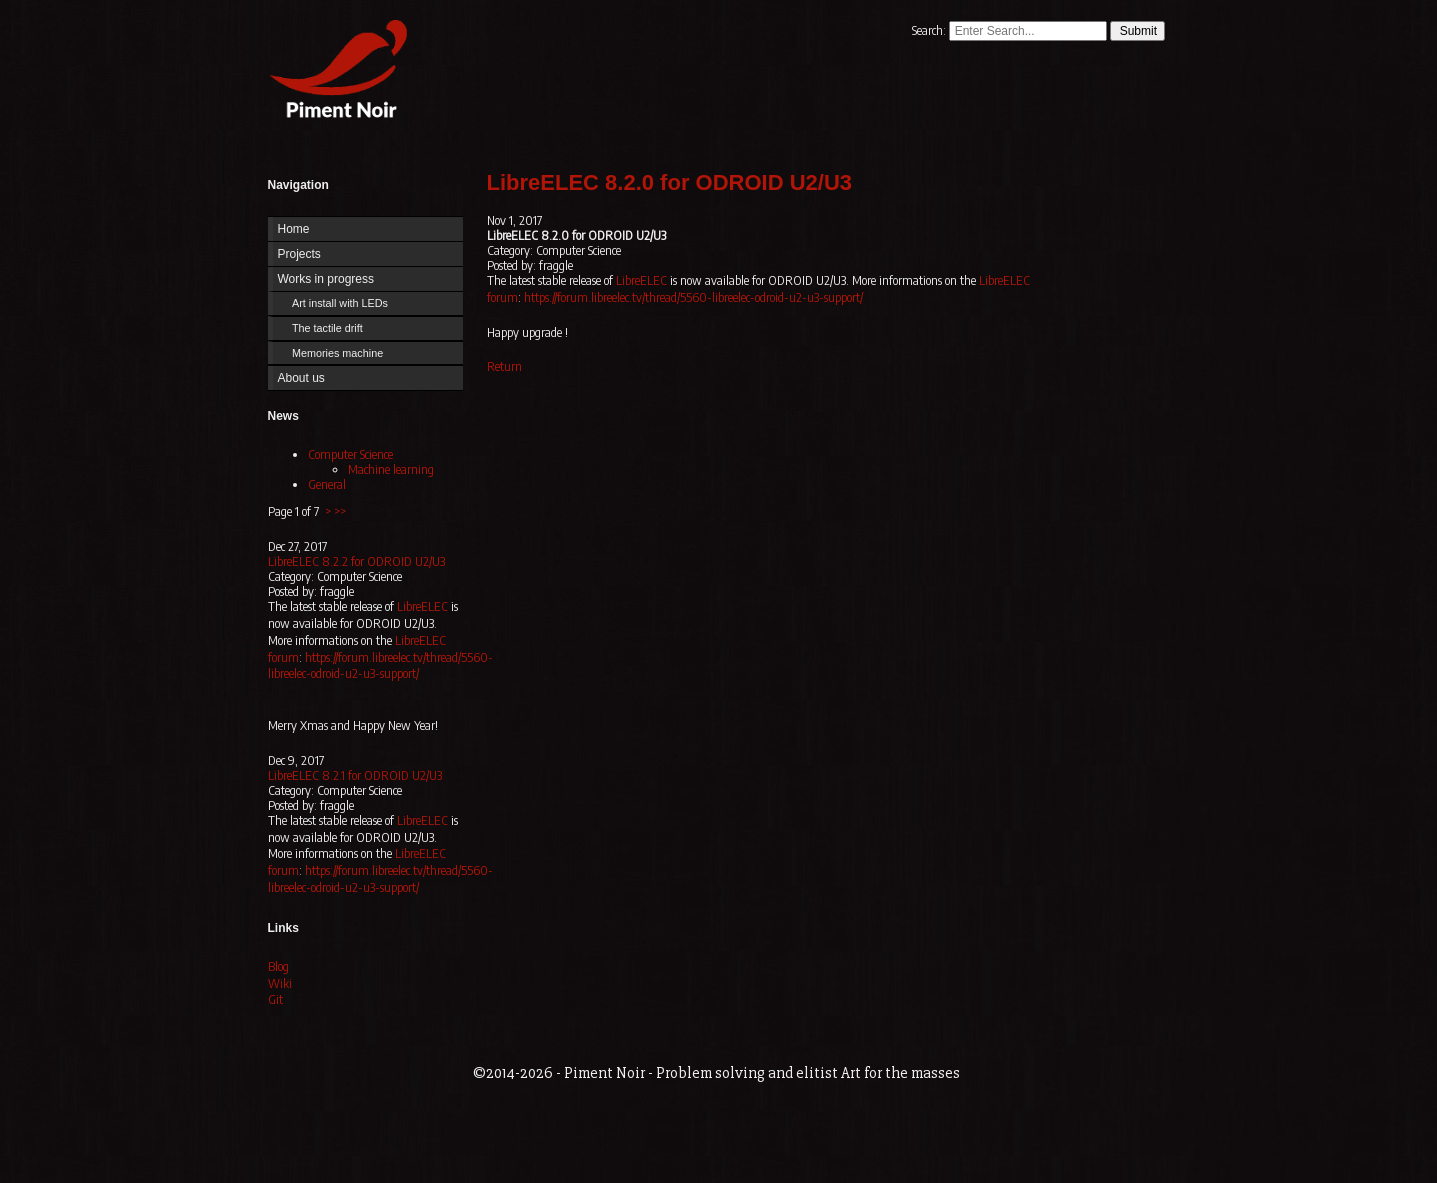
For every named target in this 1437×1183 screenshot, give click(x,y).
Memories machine (337, 353)
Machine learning (391, 469)
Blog (278, 966)
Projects (299, 254)
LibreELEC (422, 606)
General (327, 484)
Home (334, 72)
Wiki (280, 983)
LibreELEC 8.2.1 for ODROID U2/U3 (355, 775)
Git (275, 999)
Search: (930, 30)
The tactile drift (327, 328)
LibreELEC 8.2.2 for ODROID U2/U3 (356, 561)
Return (504, 366)
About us (301, 378)
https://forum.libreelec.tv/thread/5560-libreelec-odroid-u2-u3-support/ (380, 666)
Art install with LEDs (340, 303)
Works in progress (326, 279)
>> (340, 511)
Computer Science (350, 454)
